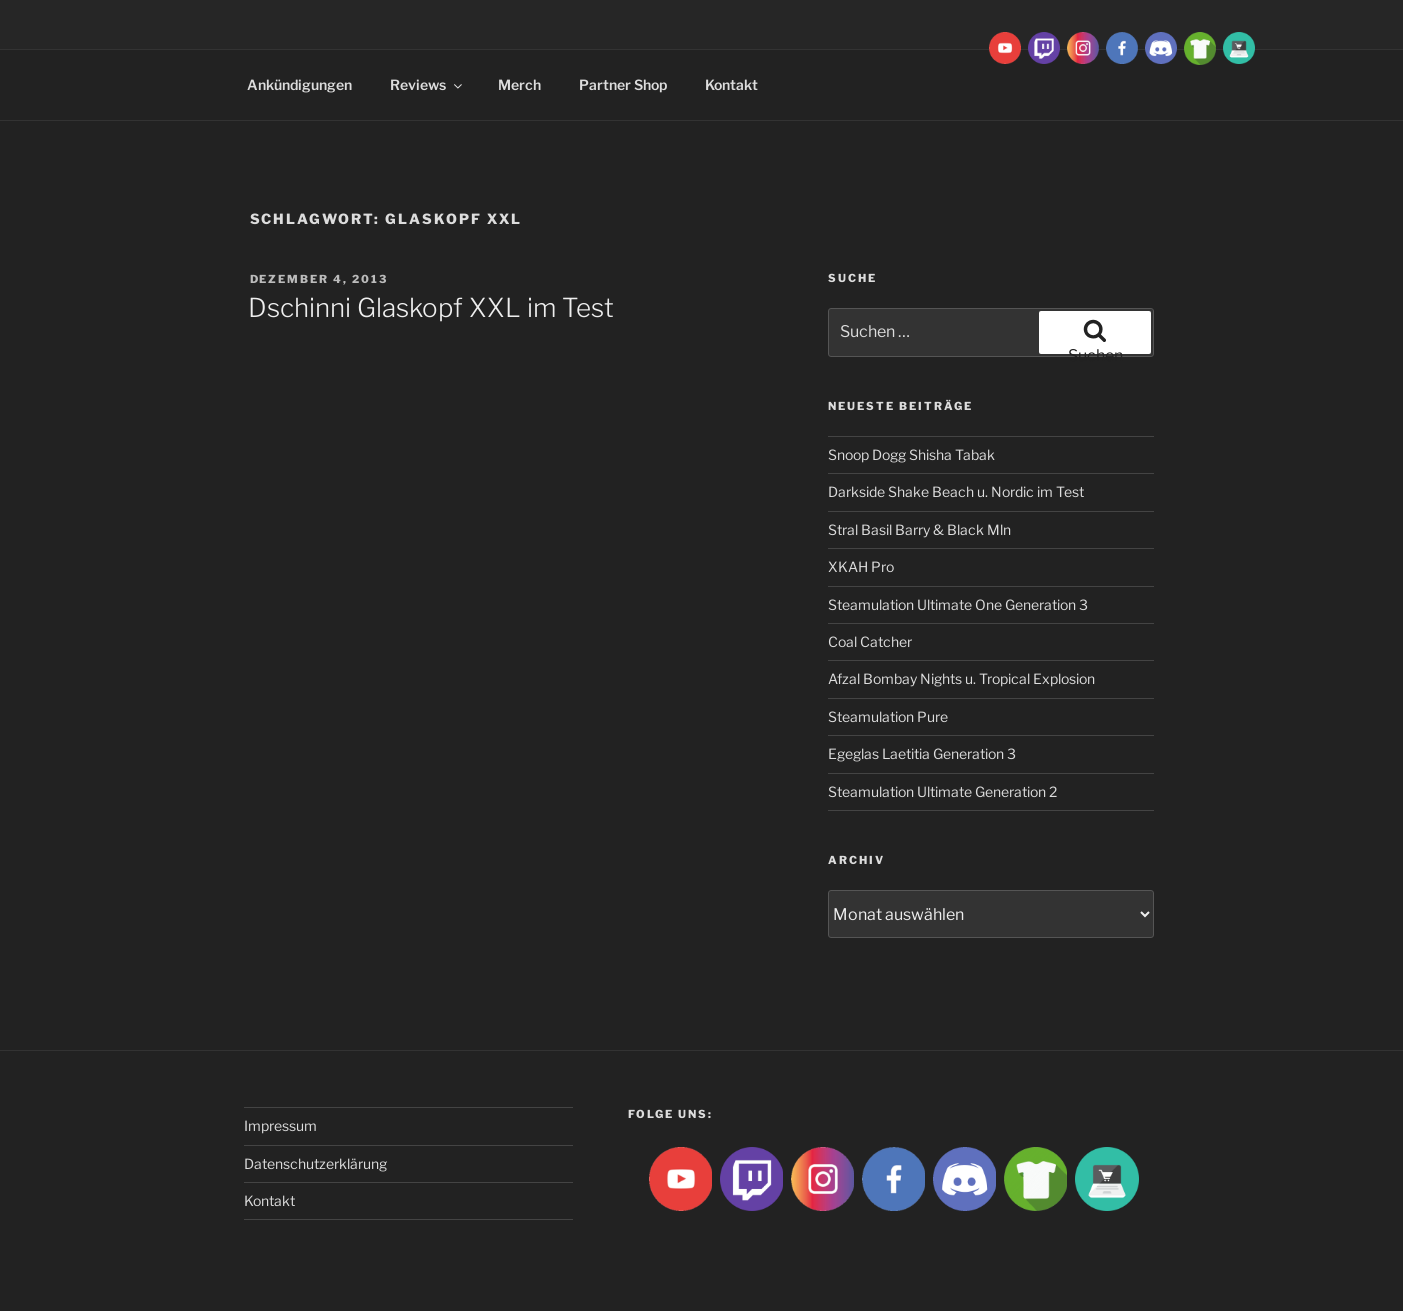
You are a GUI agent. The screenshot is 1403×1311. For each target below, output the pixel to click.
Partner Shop (623, 84)
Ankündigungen (299, 84)
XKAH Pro (861, 566)
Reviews (427, 84)
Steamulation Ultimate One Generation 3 (958, 604)
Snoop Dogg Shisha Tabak (911, 454)
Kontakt (731, 84)
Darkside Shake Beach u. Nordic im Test (956, 491)
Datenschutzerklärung (315, 1163)
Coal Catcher (870, 641)
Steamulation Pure (888, 716)
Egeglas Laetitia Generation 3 (922, 753)
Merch (519, 84)
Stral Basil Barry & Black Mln (919, 529)
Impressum (280, 1125)
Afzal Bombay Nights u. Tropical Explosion (961, 678)
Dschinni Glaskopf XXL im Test (431, 307)
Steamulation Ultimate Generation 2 (942, 791)
